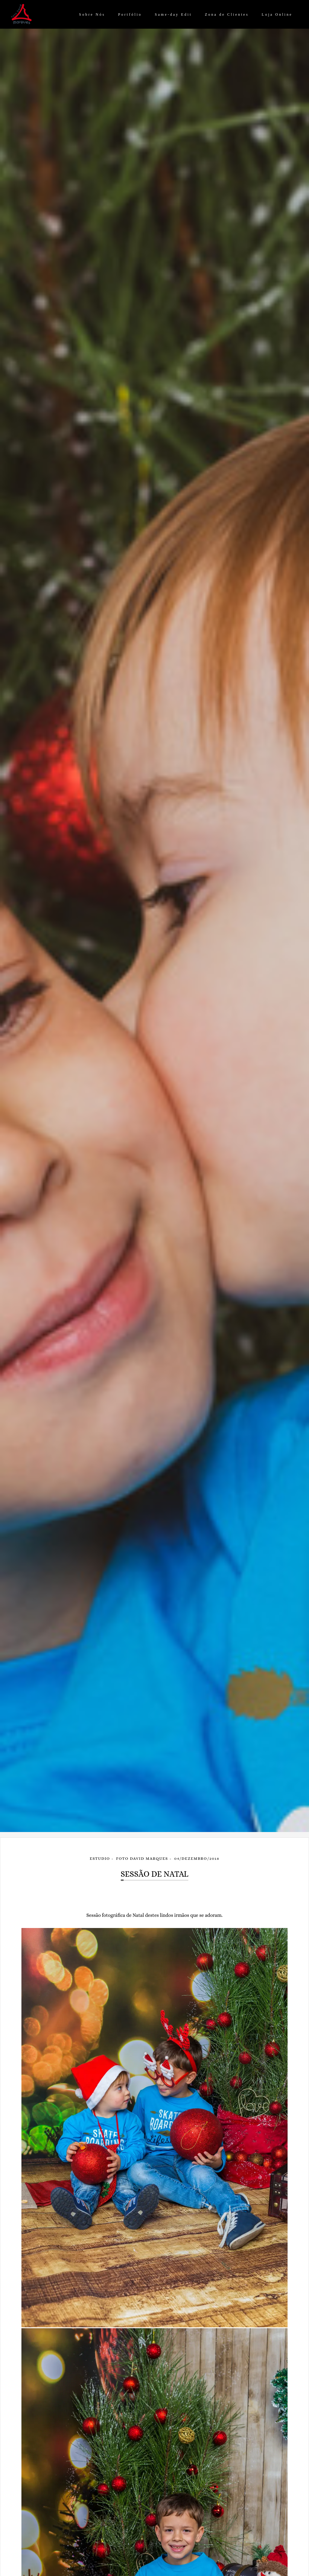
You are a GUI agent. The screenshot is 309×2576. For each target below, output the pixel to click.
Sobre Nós (92, 14)
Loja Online (277, 14)
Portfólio (130, 14)
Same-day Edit (173, 14)
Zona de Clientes (227, 14)
